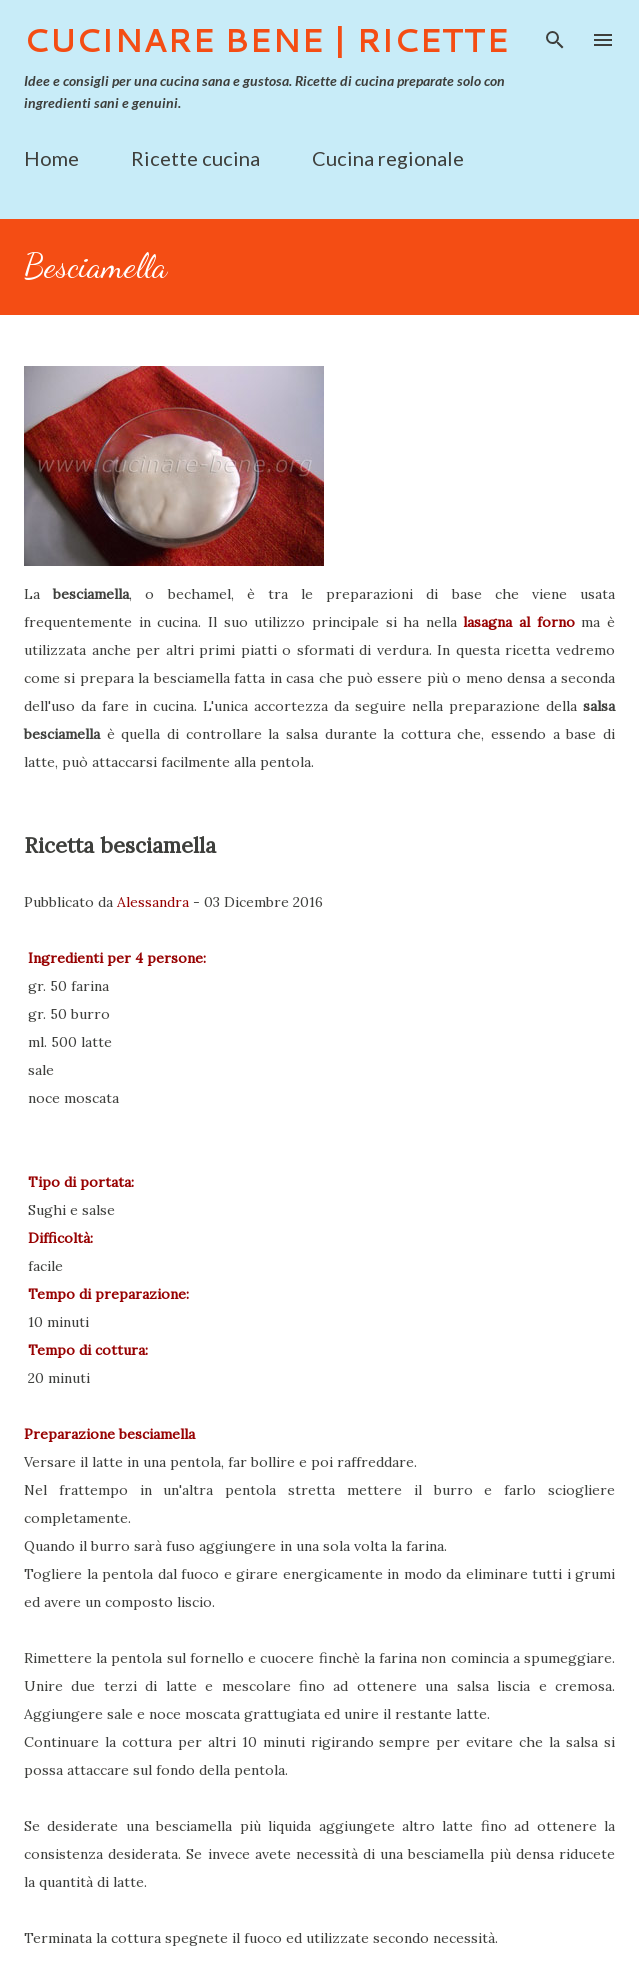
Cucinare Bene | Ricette (266, 39)
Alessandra (153, 902)
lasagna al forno (518, 622)
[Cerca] (555, 36)
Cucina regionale (388, 158)
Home (51, 158)
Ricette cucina (195, 158)
